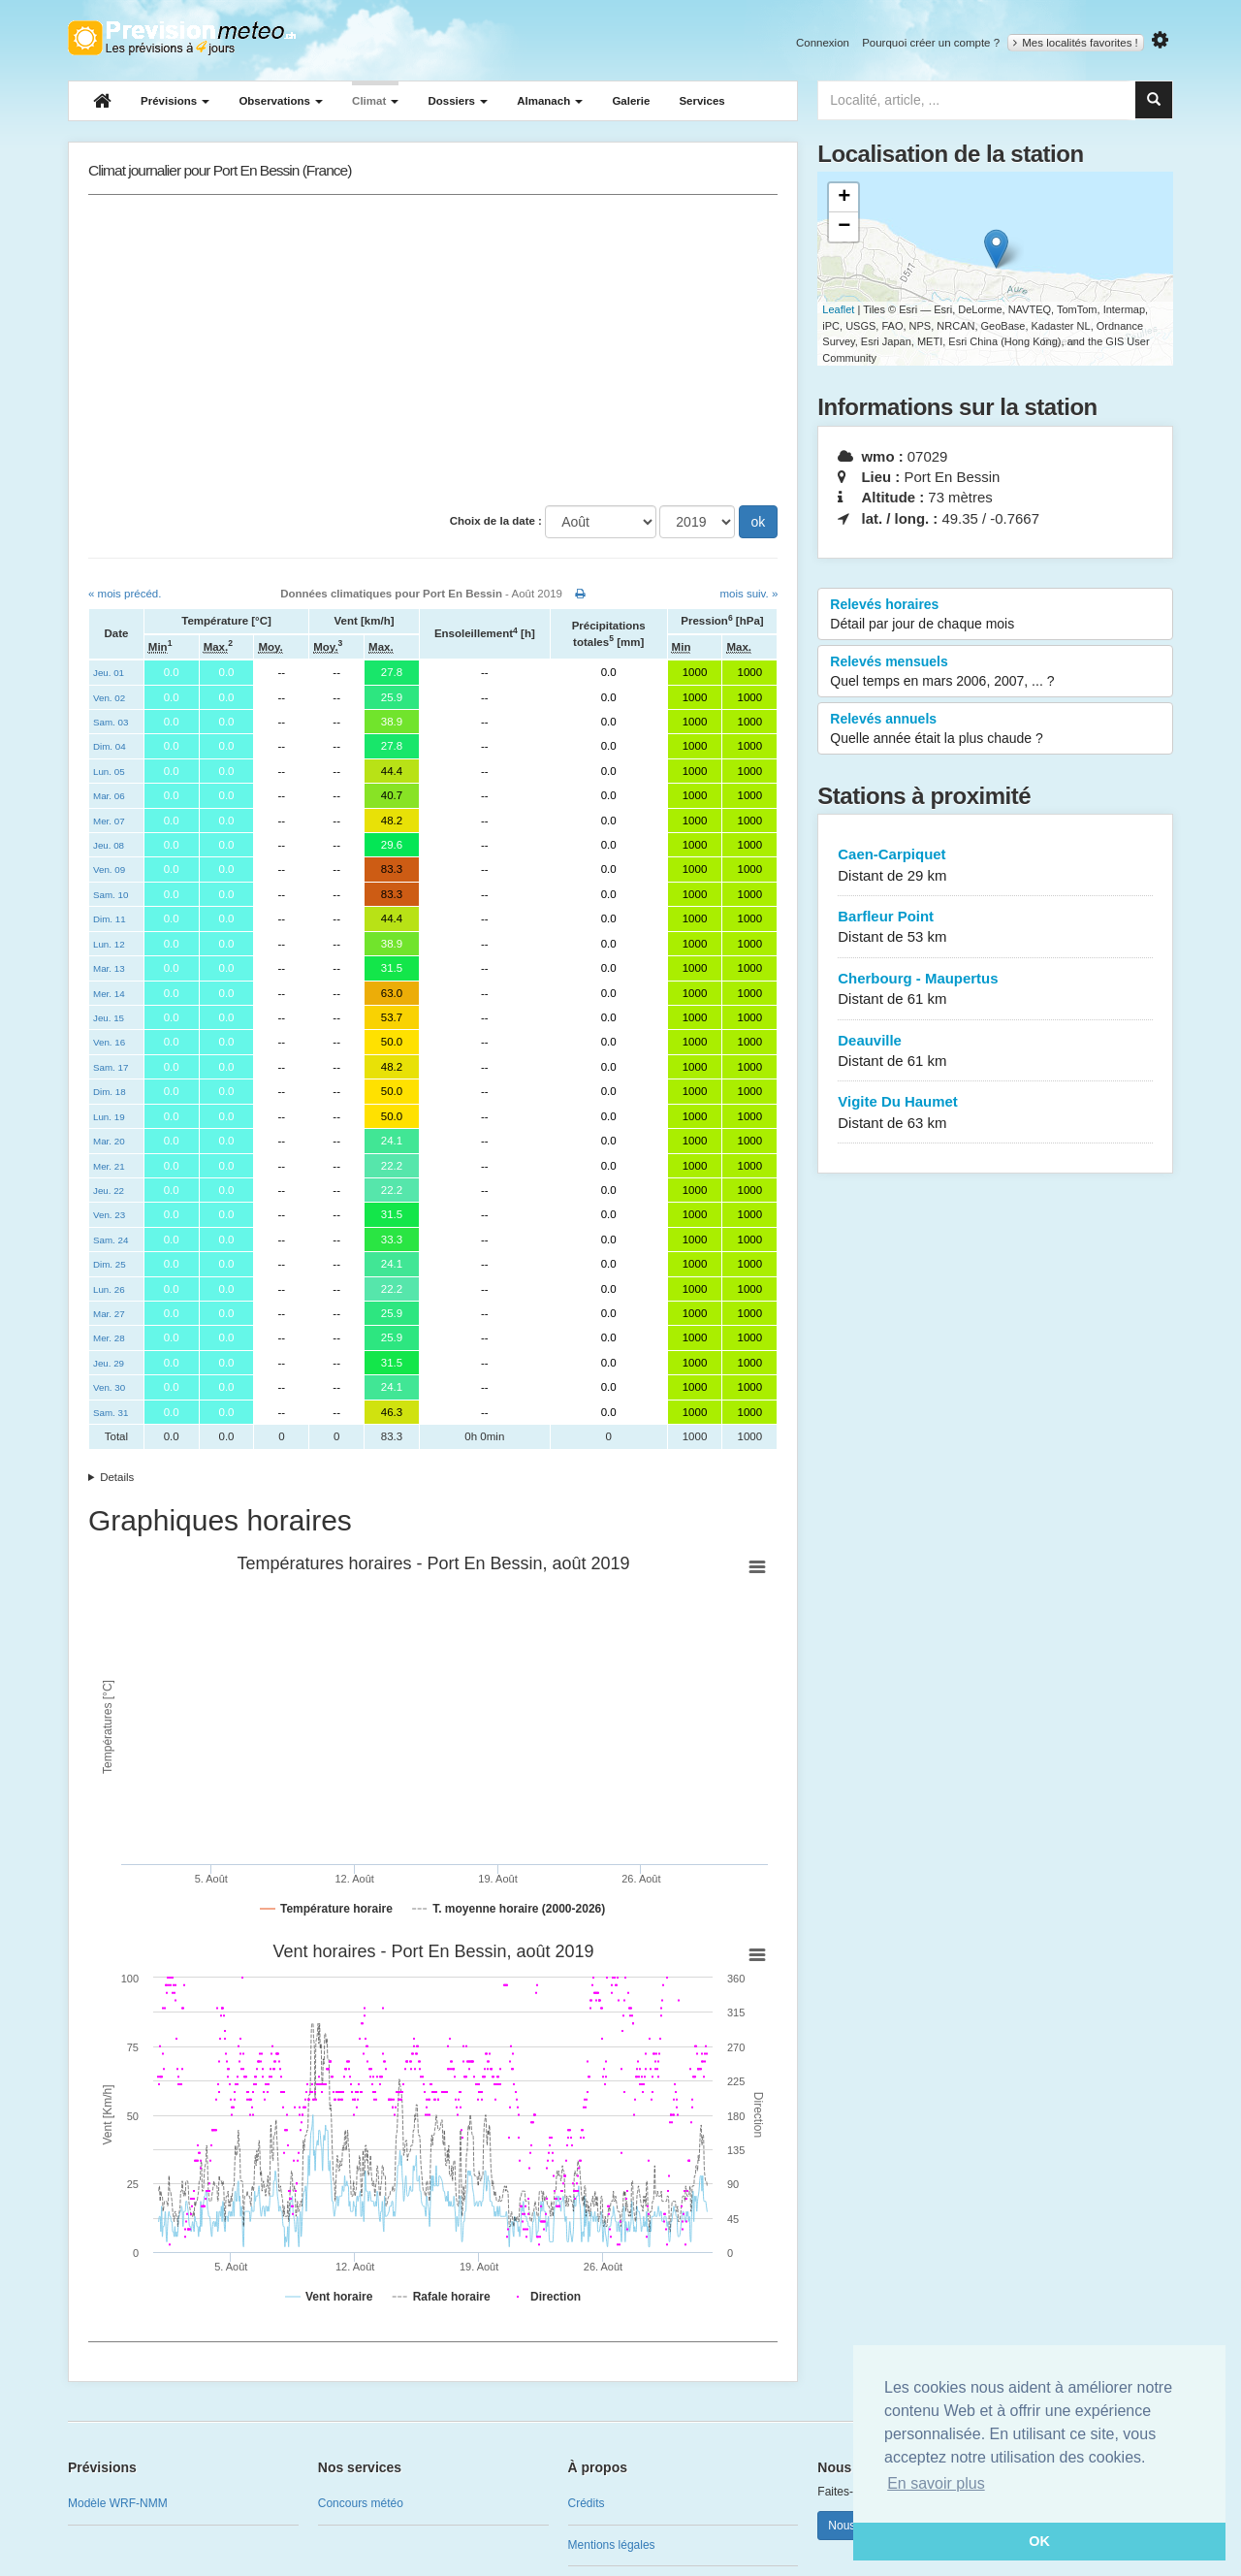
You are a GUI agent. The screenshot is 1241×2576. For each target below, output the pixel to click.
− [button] (844, 227)
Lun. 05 (109, 771)
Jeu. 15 (108, 1018)
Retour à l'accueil (182, 38)
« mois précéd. (124, 593)
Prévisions (175, 101)
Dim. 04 (109, 746)
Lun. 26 (109, 1289)
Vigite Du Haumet (995, 1113)
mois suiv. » (748, 593)
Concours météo (360, 2503)
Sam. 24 (110, 1240)
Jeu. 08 (108, 845)
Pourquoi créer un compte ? (931, 42)
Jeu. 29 (108, 1363)
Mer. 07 (109, 821)
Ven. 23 (109, 1214)
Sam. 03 (110, 722)
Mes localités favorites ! (1075, 42)
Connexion (822, 42)
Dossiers (458, 101)
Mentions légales (611, 2545)
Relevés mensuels (995, 672)
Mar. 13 (109, 968)
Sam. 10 (110, 894)
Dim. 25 (109, 1264)
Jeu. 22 (108, 1190)
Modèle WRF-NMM (118, 2503)
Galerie (631, 101)
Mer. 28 (109, 1338)
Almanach (550, 101)
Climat (375, 101)
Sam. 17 (110, 1067)
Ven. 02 (109, 697)
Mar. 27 (109, 1313)
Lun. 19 (109, 1116)
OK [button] (1039, 2541)
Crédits (586, 2503)
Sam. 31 (110, 1412)
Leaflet (838, 309)
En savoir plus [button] (936, 2483)
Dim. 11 (109, 919)
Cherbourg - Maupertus (995, 990)
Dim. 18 (109, 1091)
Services (701, 101)
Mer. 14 (109, 993)
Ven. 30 (109, 1387)
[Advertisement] (433, 350)
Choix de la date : (496, 521)
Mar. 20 (109, 1141)
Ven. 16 (109, 1042)
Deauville (995, 1052)
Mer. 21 (109, 1166)
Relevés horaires (995, 614)
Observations (281, 101)
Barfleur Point (995, 928)
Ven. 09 (109, 869)
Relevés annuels (995, 729)
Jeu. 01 (108, 672)
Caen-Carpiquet (995, 866)
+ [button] (844, 197)
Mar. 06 (109, 795)
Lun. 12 (109, 944)
